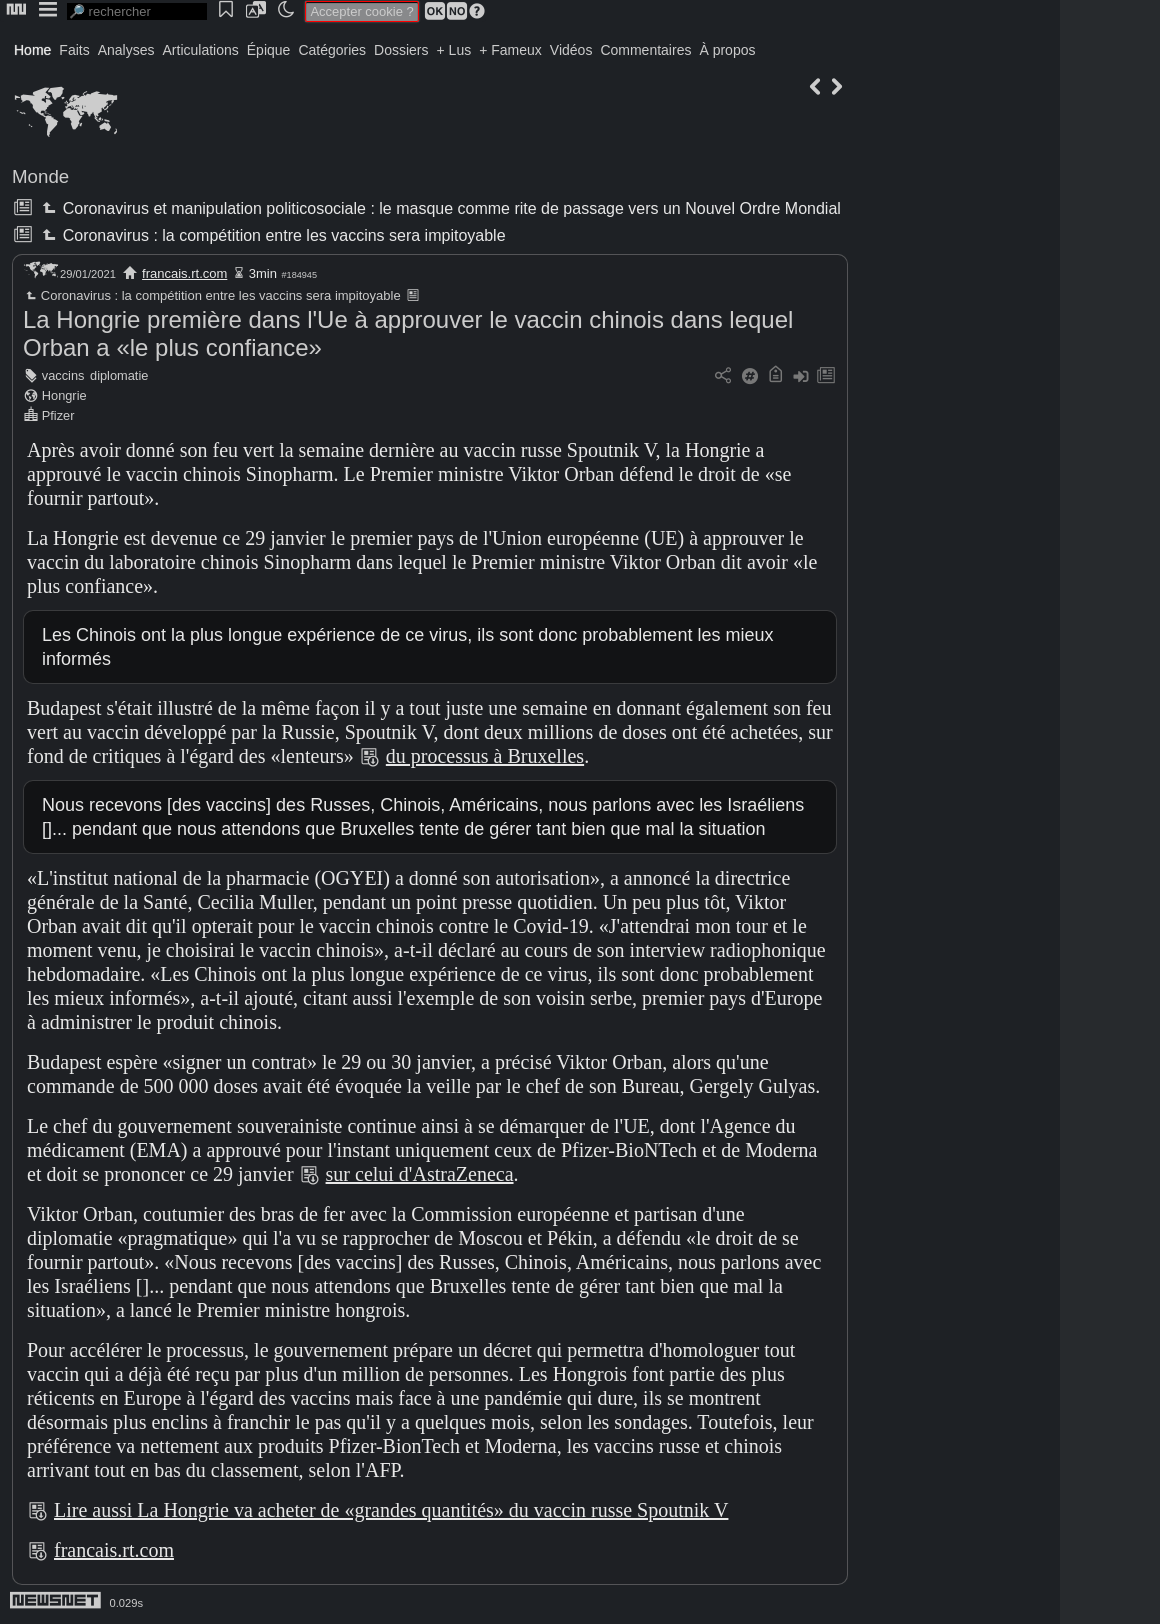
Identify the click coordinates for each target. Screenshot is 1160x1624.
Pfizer (58, 415)
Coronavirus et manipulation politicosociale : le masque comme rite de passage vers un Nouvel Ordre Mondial (439, 208)
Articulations (201, 50)
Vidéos (571, 50)
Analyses (126, 50)
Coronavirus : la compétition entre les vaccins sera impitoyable (271, 235)
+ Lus (454, 50)
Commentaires (645, 50)
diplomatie (119, 375)
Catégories (332, 50)
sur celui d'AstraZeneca (420, 1174)
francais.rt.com (184, 273)
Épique (269, 50)
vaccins (63, 375)
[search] (137, 11)
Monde (40, 176)
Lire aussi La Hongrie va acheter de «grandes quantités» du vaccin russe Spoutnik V (391, 1510)
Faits (74, 50)
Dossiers (401, 50)
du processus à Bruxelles (485, 756)
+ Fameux (510, 50)
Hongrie (64, 395)
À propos (727, 50)
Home (32, 50)
